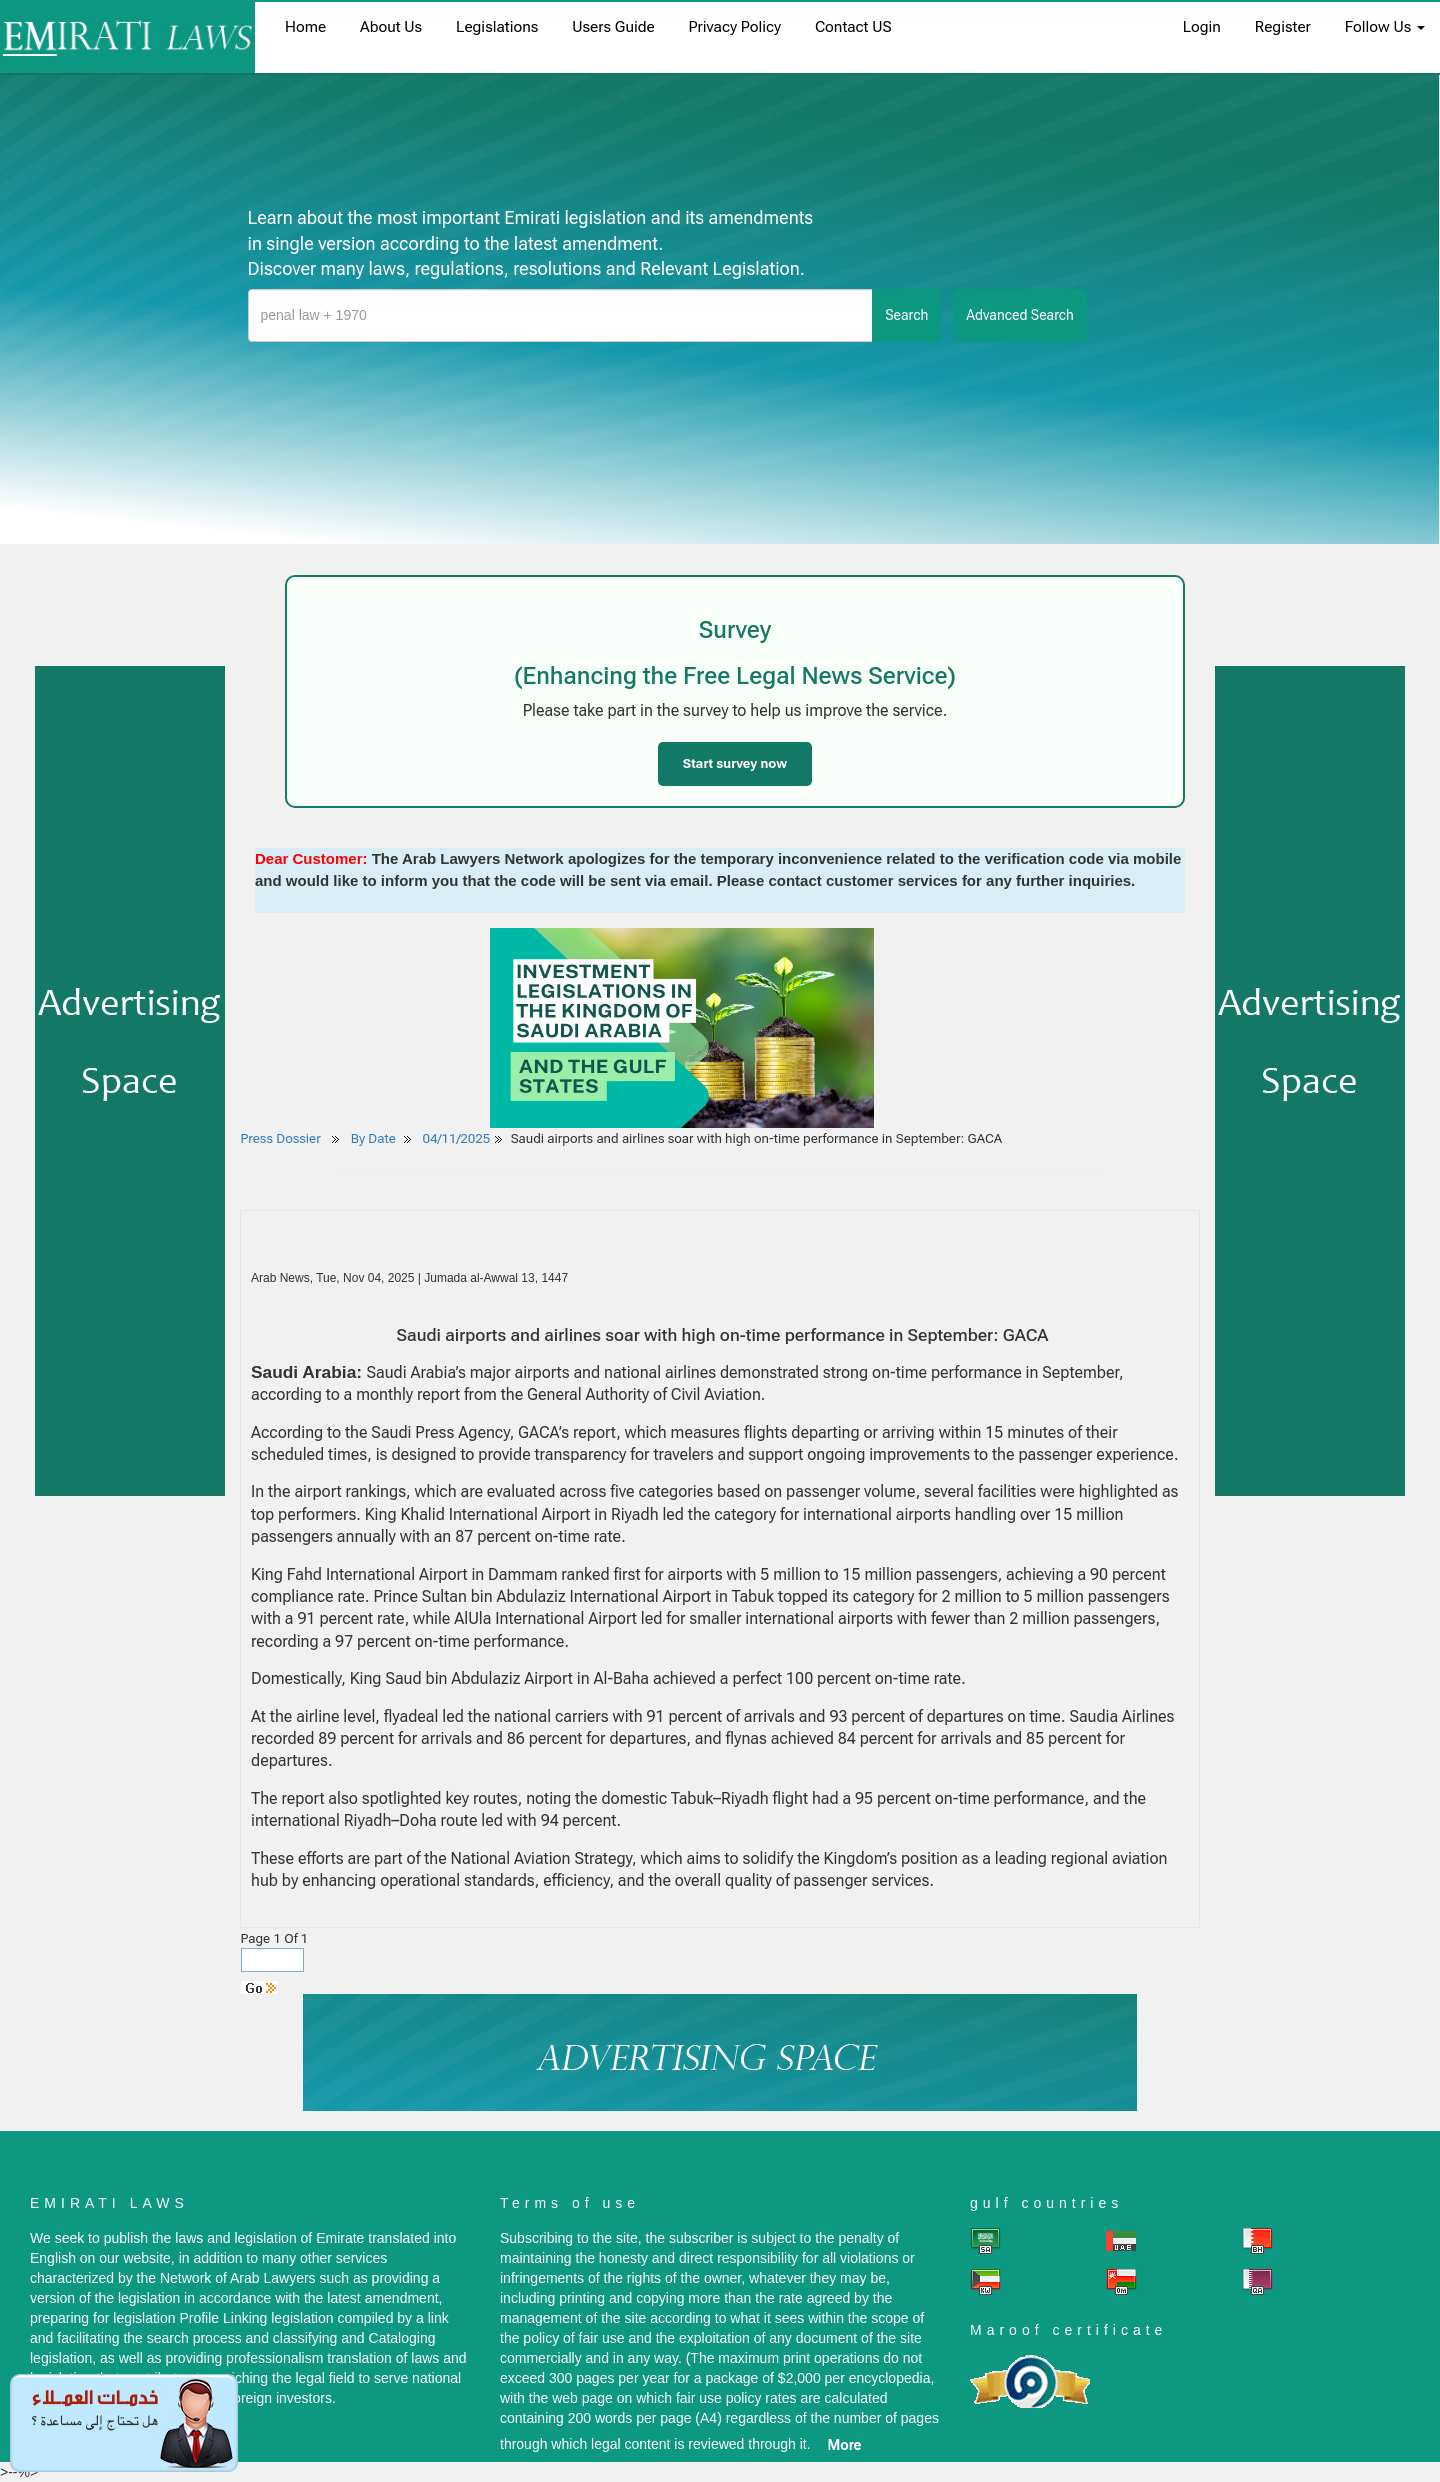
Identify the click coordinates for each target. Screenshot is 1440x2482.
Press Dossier (281, 1138)
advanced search (1020, 315)
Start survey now (735, 763)
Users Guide (613, 27)
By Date (372, 1138)
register (1283, 27)
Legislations (497, 27)
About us (391, 27)
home (305, 27)
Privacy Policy (735, 27)
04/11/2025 (457, 1138)
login (1202, 27)
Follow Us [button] (1385, 27)
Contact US (853, 27)
